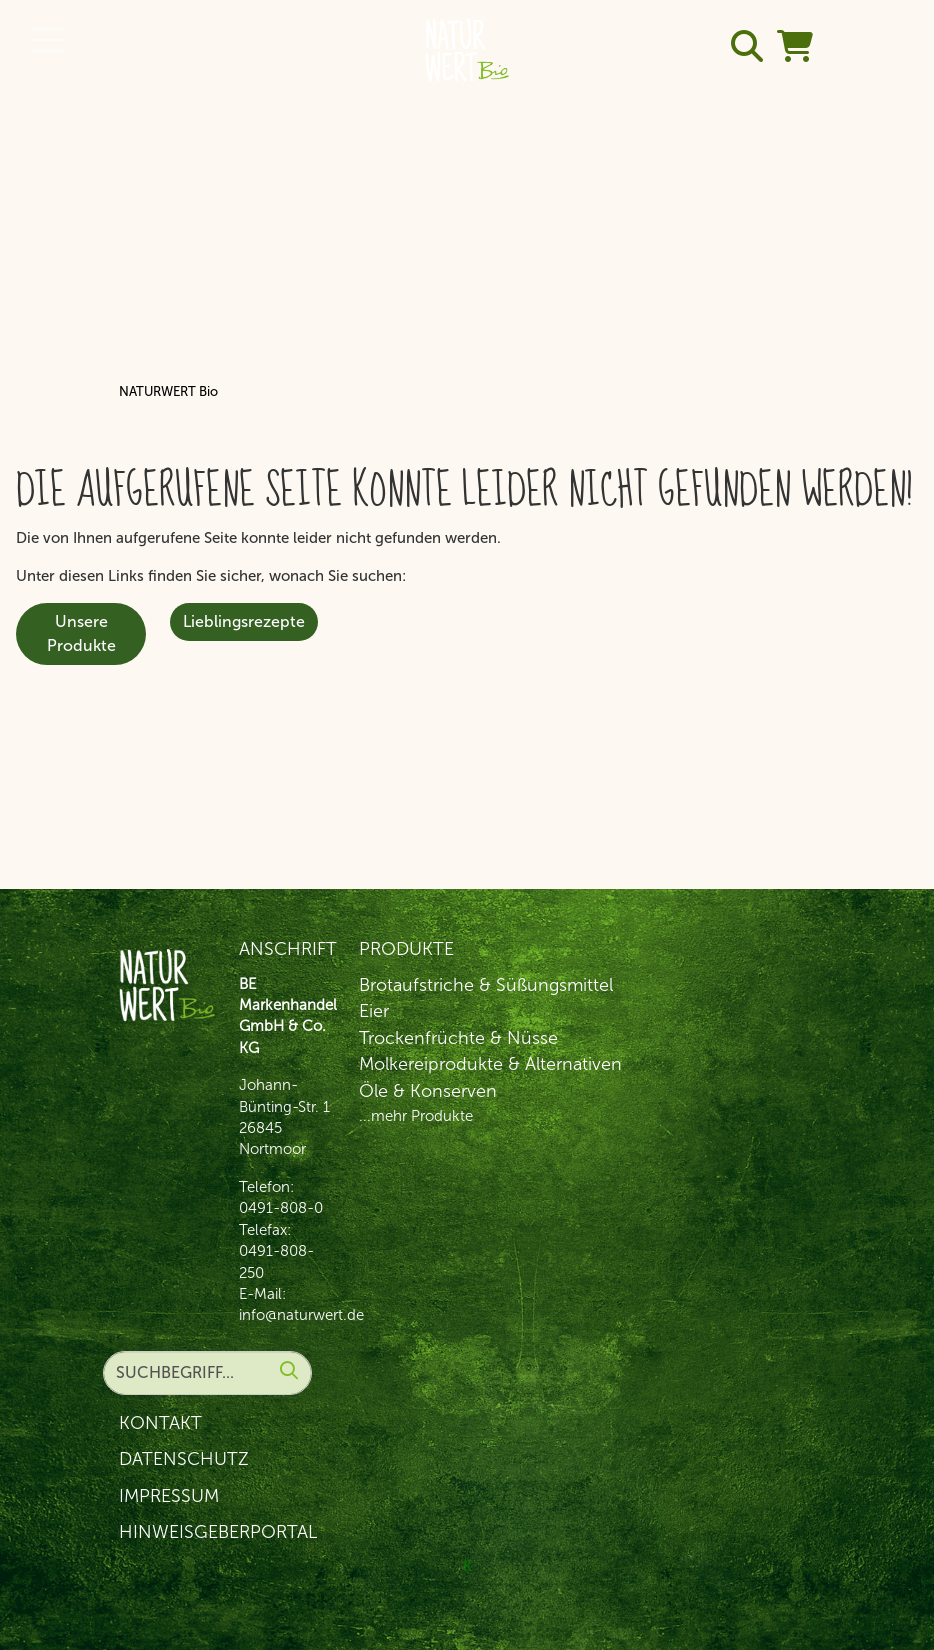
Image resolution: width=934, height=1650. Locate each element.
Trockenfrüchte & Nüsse (458, 1038)
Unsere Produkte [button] (81, 633)
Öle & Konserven (428, 1091)
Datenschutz (184, 1459)
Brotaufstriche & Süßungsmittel (486, 985)
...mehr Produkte (416, 1116)
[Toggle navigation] (48, 40)
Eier (374, 1011)
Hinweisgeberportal (218, 1532)
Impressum (169, 1496)
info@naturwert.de (301, 1315)
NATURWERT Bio (168, 391)
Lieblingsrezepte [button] (244, 621)
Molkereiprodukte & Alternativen (490, 1064)
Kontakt (160, 1423)
